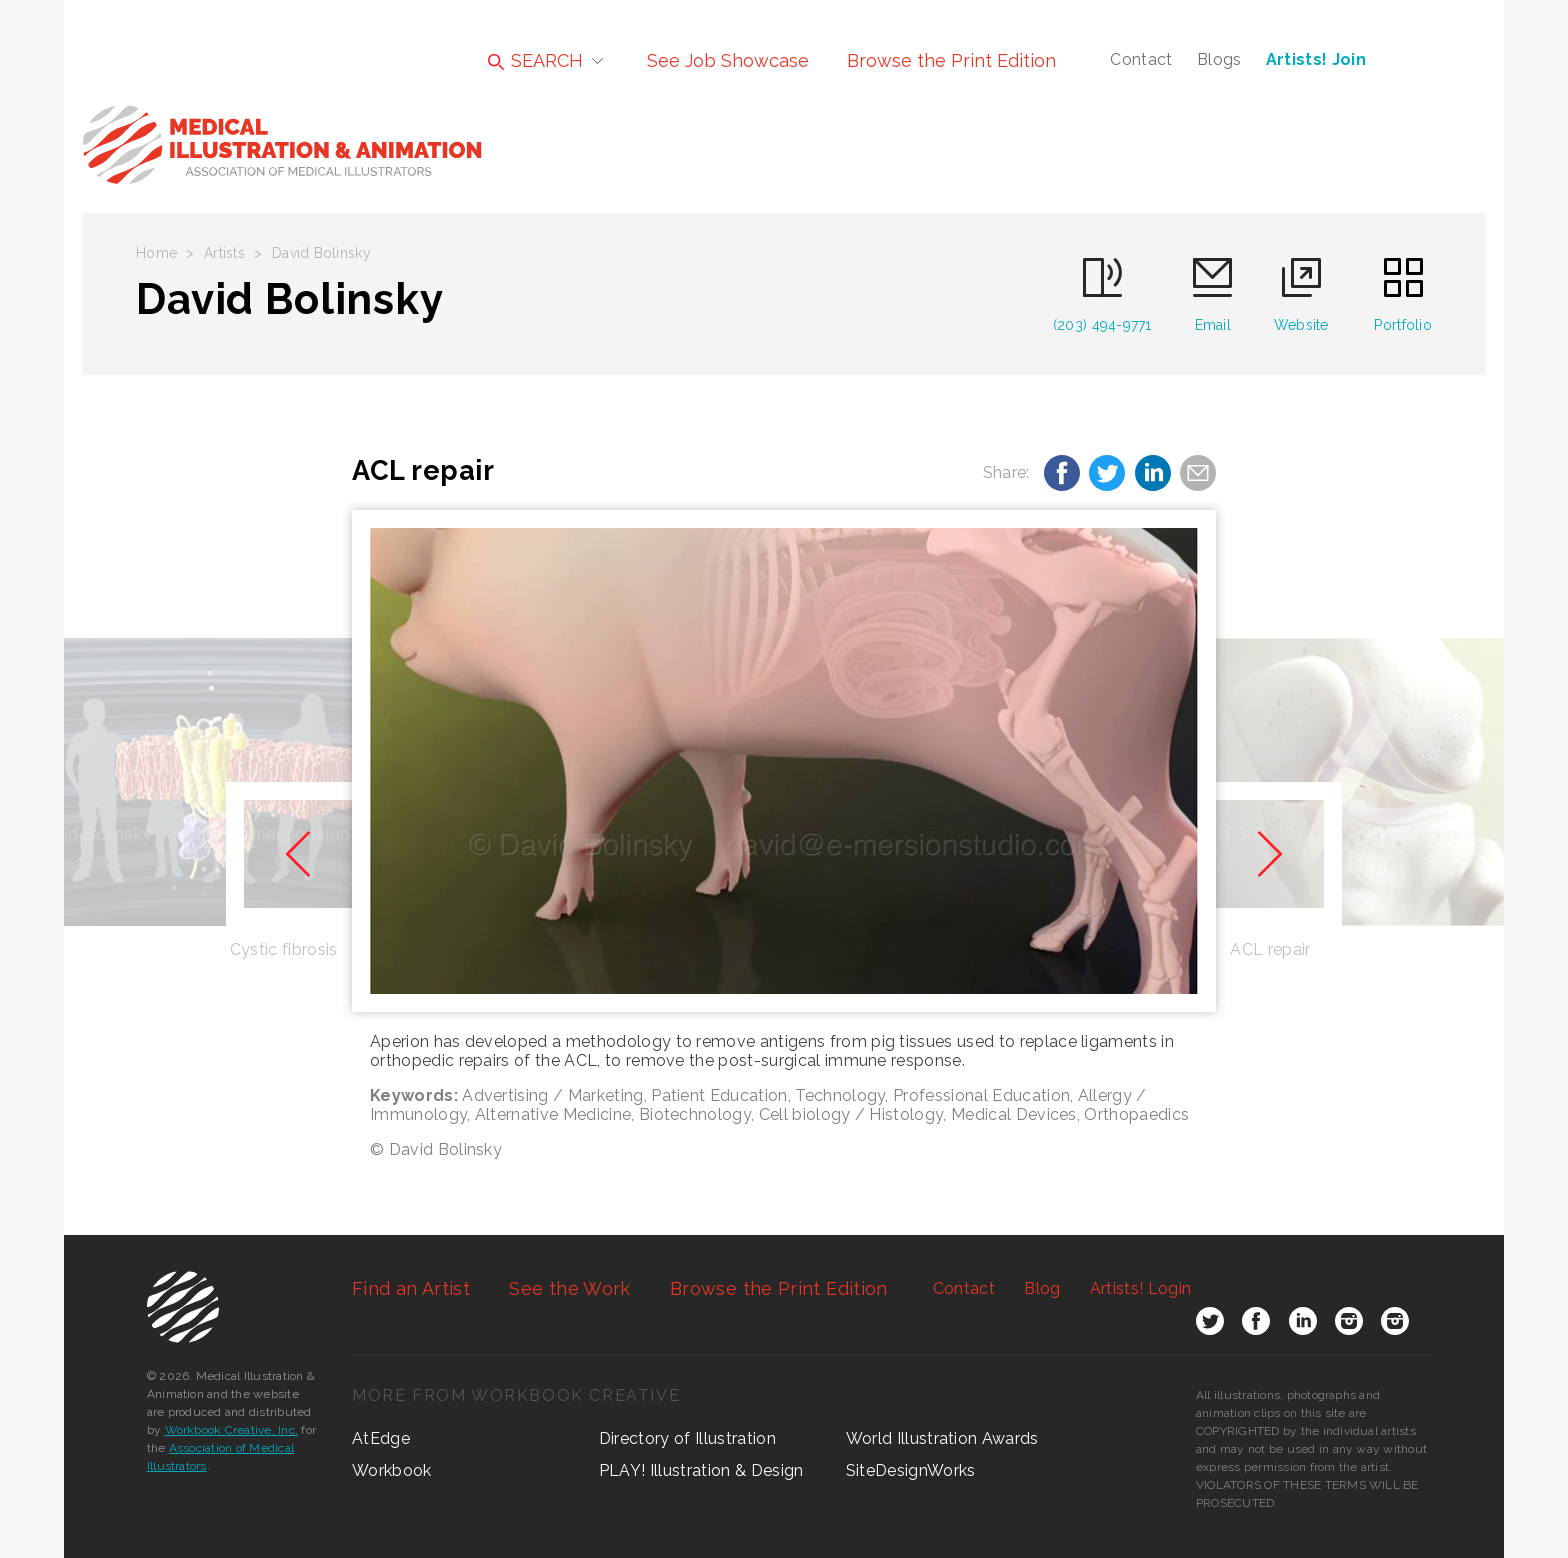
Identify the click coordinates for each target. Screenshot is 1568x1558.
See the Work (569, 1288)
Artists (224, 253)
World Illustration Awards (942, 1438)
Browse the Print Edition (951, 60)
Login (1140, 1288)
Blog (1042, 1288)
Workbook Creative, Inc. (232, 1430)
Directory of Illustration (687, 1438)
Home (156, 253)
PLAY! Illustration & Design (701, 1470)
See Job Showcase (728, 60)
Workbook (392, 1470)
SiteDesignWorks (911, 1470)
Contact (1141, 59)
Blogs (1219, 59)
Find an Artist (411, 1288)
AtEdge (381, 1438)
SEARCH (535, 60)
